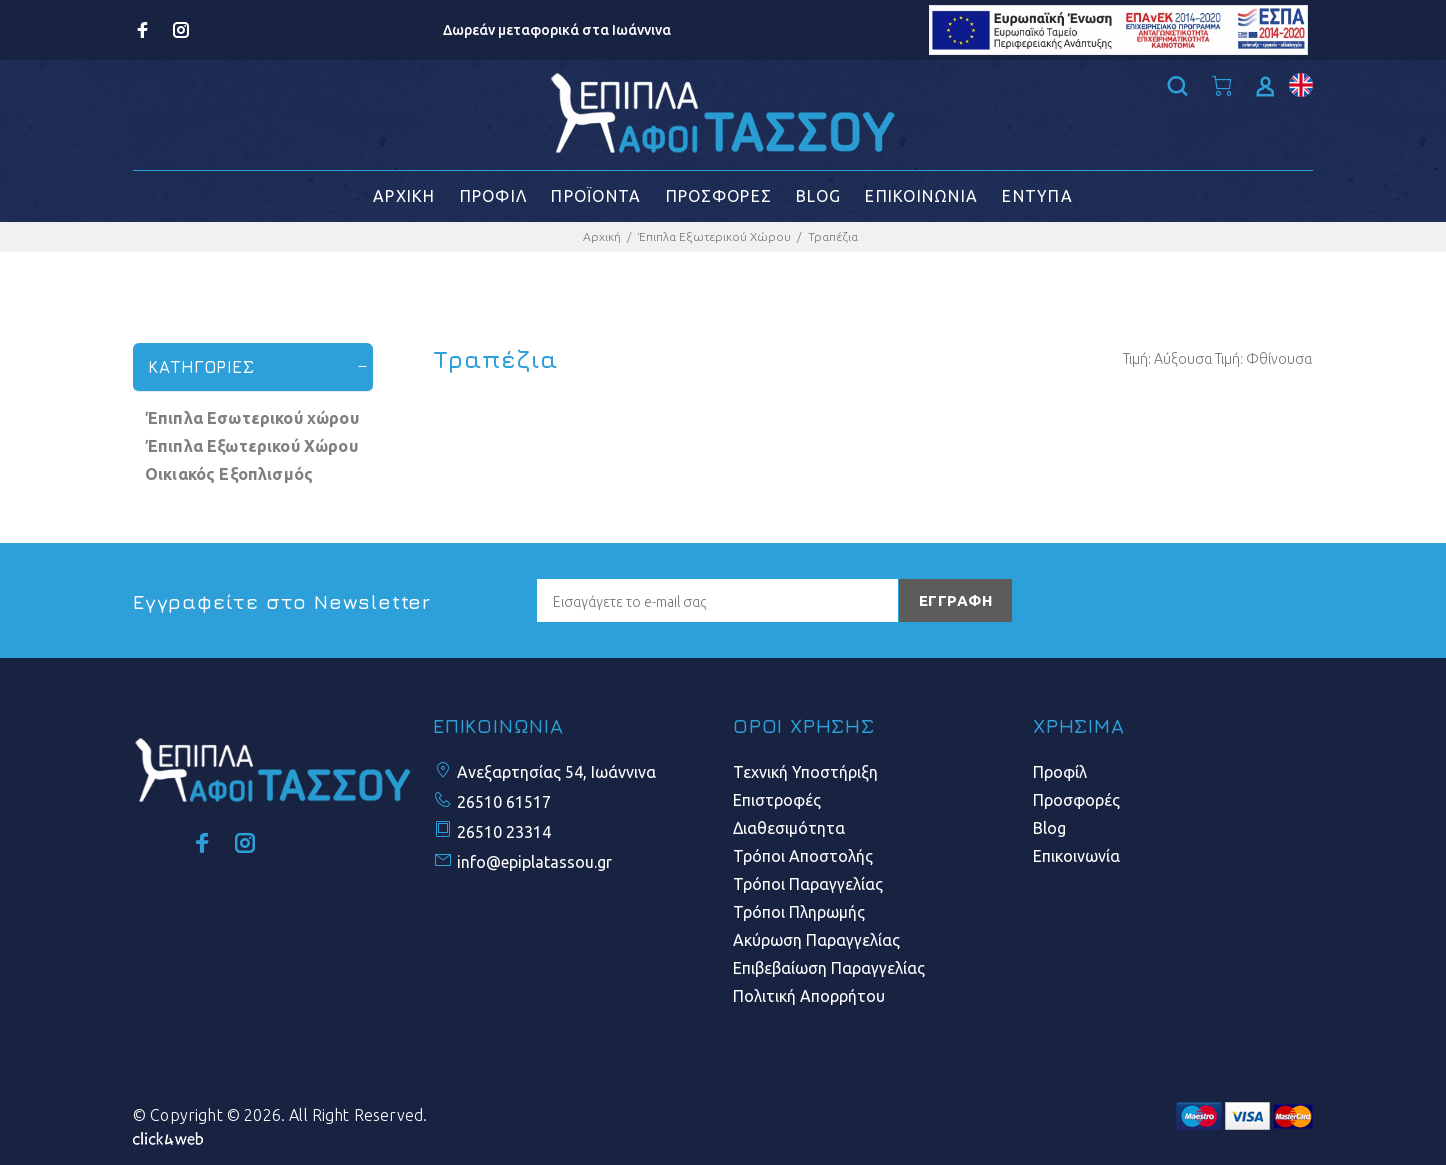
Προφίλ (1060, 772)
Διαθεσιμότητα (789, 828)
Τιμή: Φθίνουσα (1263, 359)
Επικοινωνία (1076, 856)
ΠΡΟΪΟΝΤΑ (596, 196)
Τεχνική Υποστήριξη (805, 772)
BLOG (818, 196)
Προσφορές (1076, 800)
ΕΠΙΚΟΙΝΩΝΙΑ (921, 196)
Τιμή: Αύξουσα (1167, 359)
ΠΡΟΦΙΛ (494, 196)
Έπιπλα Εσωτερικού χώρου (252, 418)
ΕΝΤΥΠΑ (1037, 196)
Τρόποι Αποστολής (803, 856)
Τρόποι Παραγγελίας (808, 884)
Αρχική (602, 236)
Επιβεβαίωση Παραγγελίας (829, 968)
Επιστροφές (777, 800)
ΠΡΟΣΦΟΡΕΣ (719, 196)
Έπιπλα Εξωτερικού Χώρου (714, 236)
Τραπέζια (833, 236)
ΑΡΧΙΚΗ (404, 196)
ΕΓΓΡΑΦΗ (955, 600)
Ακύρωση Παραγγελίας (816, 940)
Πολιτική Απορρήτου (809, 996)
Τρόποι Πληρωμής (799, 912)
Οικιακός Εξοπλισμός (229, 474)
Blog (1049, 828)
